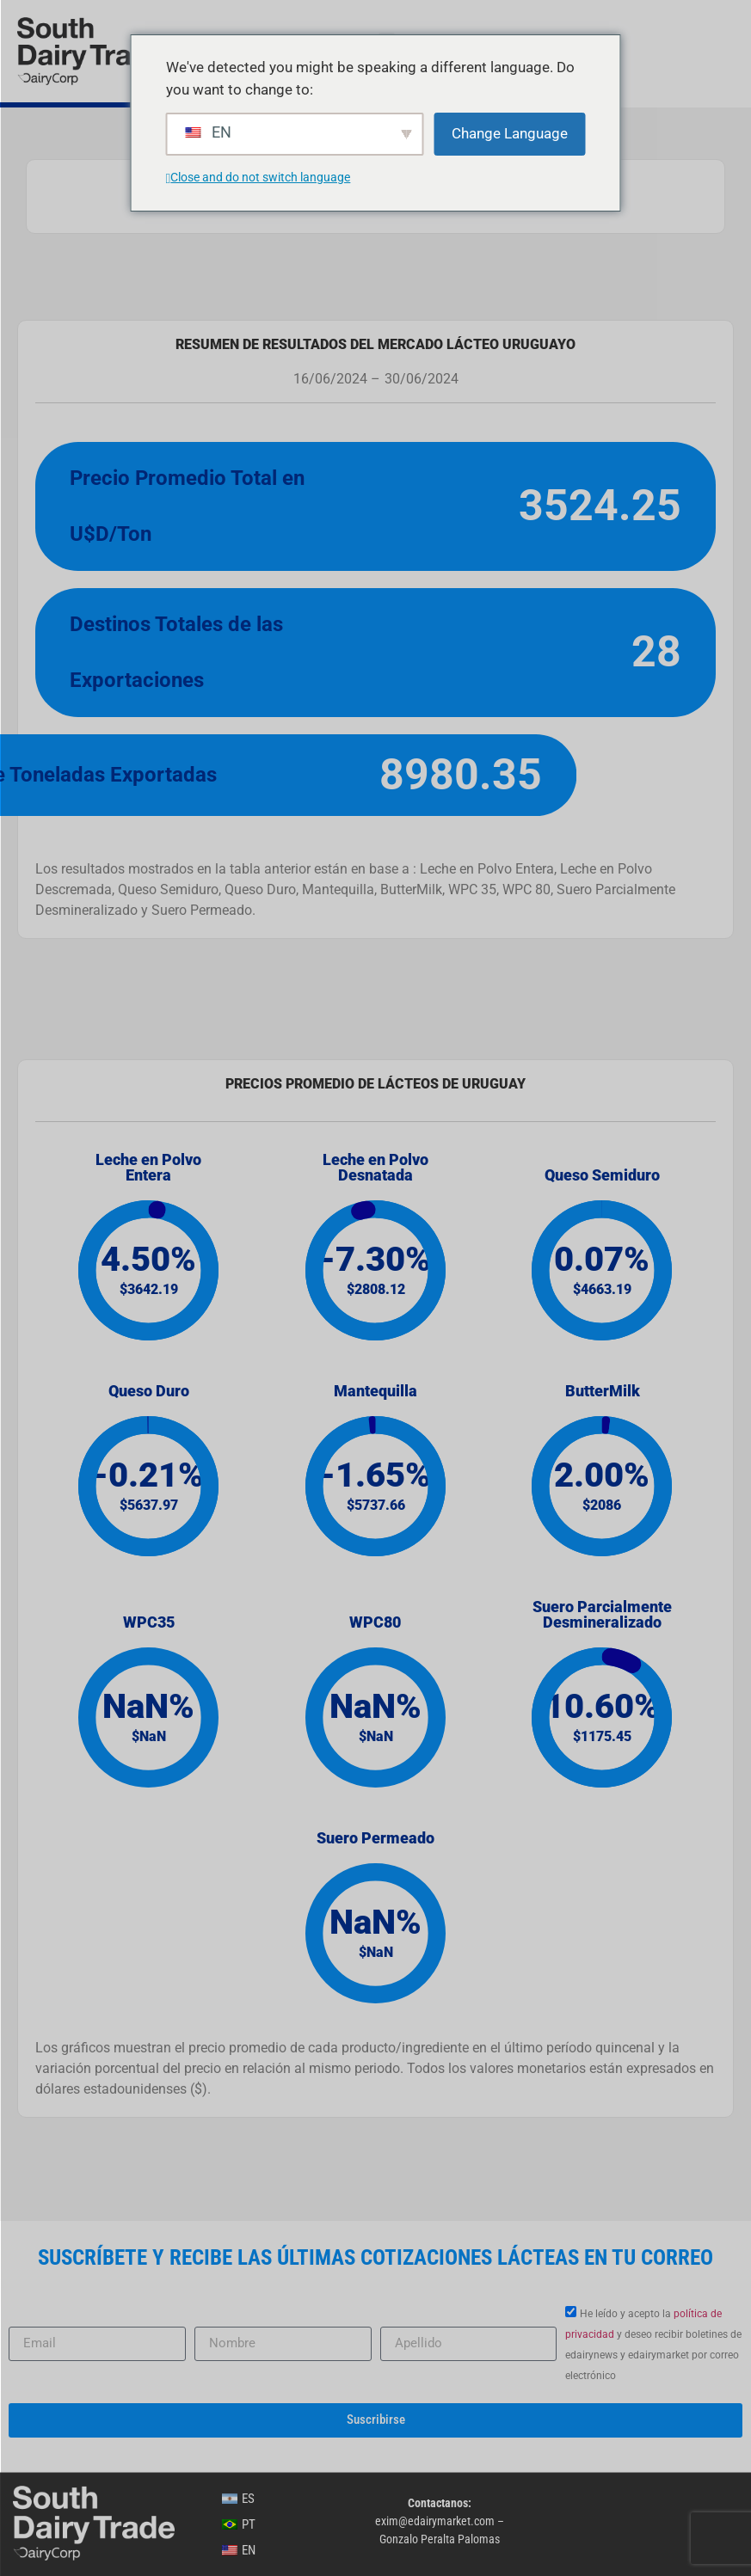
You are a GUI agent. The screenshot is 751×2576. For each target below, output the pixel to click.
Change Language (510, 133)
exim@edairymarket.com (435, 2521)
